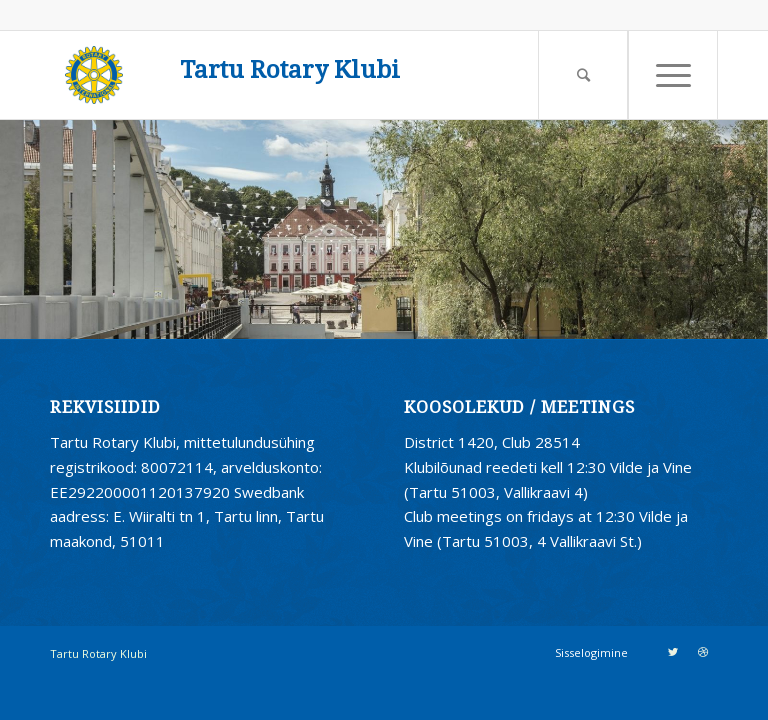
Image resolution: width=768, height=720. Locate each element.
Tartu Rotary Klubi (290, 70)
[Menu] (673, 75)
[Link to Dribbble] (703, 652)
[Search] (583, 75)
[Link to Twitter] (673, 652)
